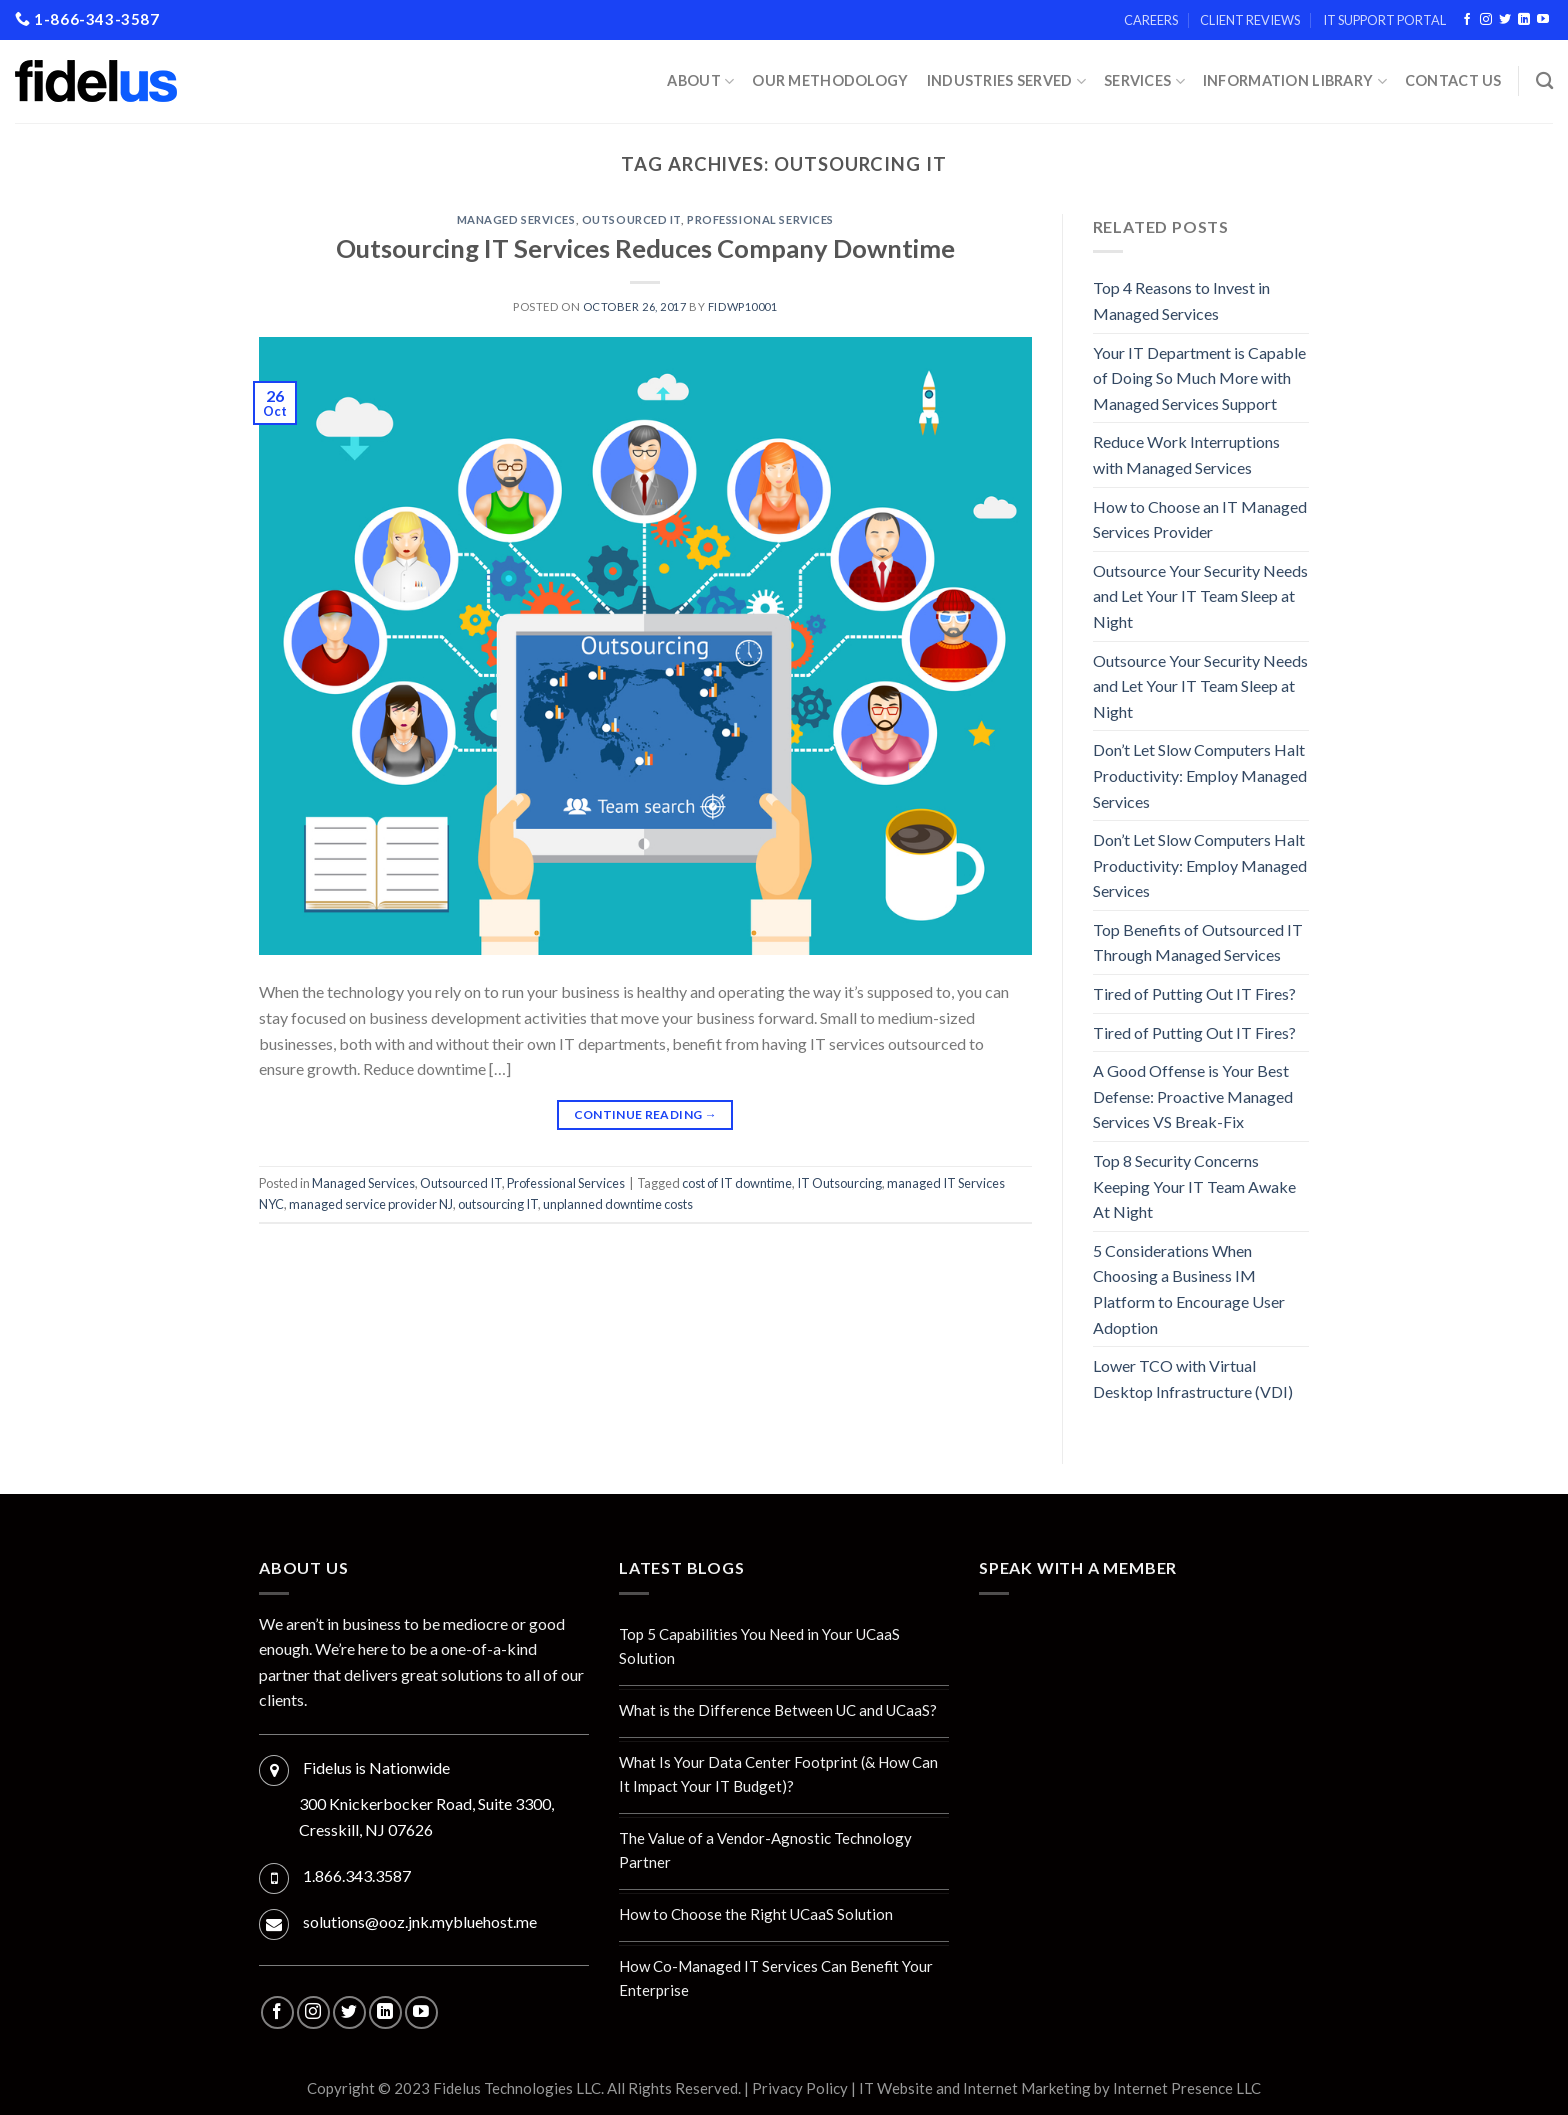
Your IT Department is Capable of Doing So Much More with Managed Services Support (1199, 378)
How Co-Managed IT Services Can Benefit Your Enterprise (776, 1978)
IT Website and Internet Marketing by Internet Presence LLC (1060, 2088)
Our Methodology (830, 80)
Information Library (1295, 81)
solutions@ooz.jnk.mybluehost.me (420, 1921)
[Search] (1544, 81)
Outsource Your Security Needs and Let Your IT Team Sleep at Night (1200, 596)
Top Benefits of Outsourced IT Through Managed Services (1198, 942)
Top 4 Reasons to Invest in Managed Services (1181, 300)
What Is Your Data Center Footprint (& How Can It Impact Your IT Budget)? (778, 1774)
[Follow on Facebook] (1467, 20)
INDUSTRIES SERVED (1006, 81)
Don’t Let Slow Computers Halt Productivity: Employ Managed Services (1200, 775)
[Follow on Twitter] (1505, 20)
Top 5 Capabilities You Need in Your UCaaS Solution (759, 1646)
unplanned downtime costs (618, 1204)
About (700, 81)
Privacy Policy (800, 2088)
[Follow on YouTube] (1543, 20)
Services (1144, 81)
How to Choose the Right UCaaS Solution (756, 1914)
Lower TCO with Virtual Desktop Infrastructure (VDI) (1193, 1378)
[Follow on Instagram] (1486, 20)
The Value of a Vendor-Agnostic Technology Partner (765, 1850)
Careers (1151, 20)
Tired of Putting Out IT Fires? (1194, 993)
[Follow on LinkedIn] (1524, 20)
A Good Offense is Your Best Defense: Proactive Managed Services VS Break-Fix (1193, 1096)
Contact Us (1453, 80)
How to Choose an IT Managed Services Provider (1200, 519)
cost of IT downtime (737, 1183)
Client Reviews (1250, 20)
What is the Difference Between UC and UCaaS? (778, 1710)
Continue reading (646, 1114)
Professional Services (760, 219)
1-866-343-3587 (87, 19)
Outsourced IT (631, 219)
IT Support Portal (1384, 20)
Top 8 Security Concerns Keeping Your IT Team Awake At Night (1194, 1186)
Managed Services (516, 219)
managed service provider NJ (371, 1204)
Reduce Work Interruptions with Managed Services (1186, 454)
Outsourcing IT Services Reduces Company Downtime (645, 248)
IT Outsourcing (839, 1183)
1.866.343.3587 (357, 1875)
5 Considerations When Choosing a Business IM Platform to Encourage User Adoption (1189, 1289)
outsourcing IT (498, 1204)
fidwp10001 (743, 306)
